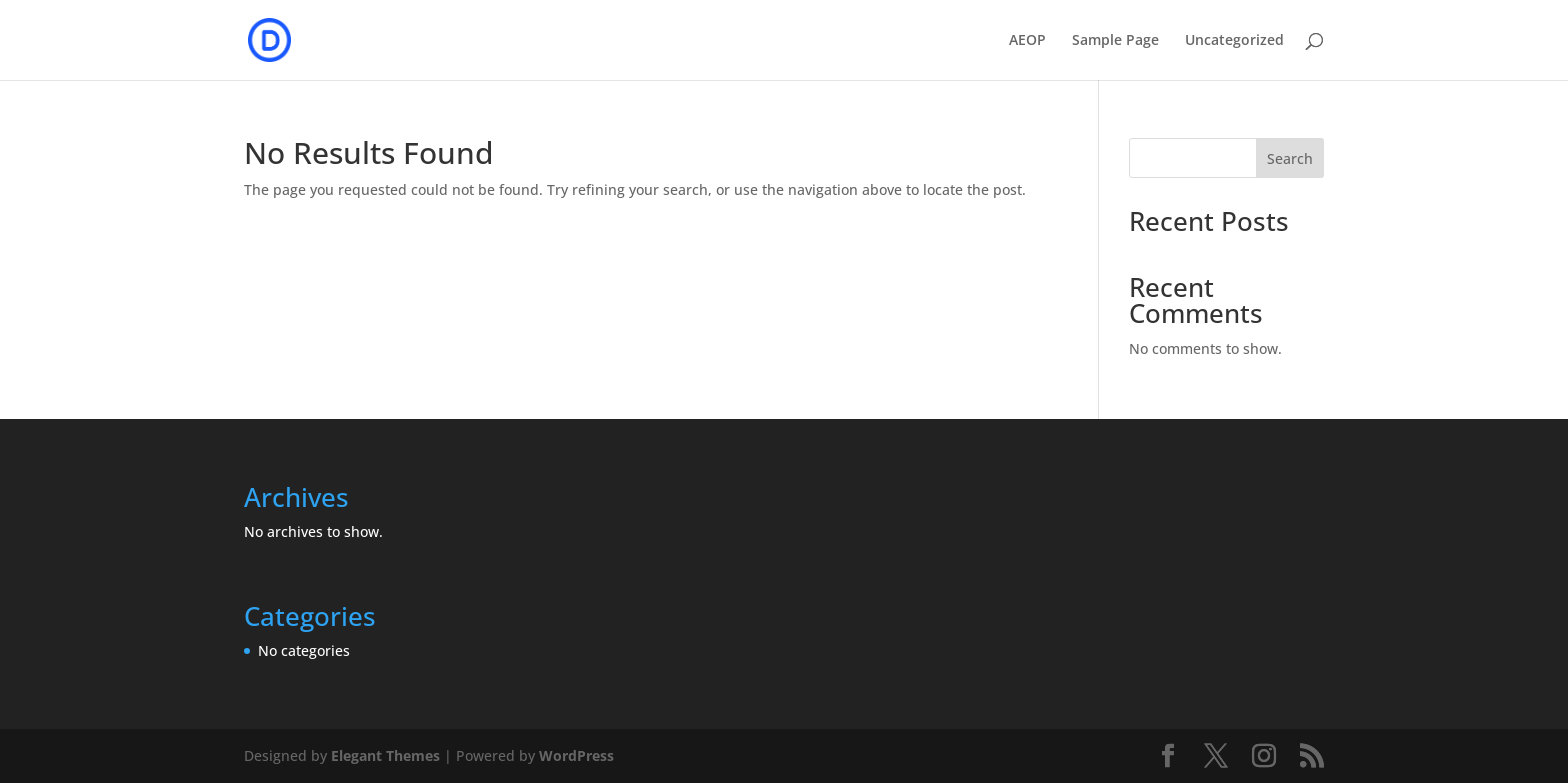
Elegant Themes (385, 755)
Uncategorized (1234, 41)
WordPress (576, 755)
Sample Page (1115, 41)
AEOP (1027, 41)
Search (1290, 158)
